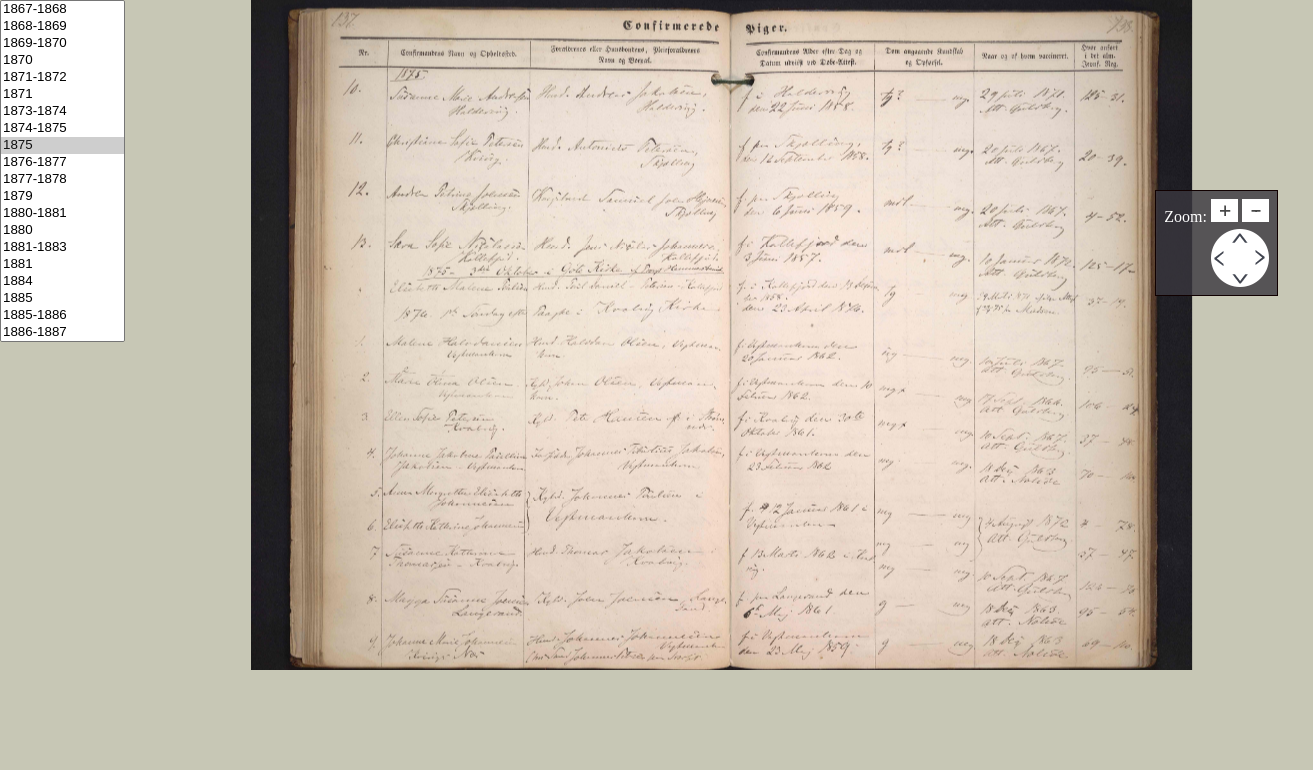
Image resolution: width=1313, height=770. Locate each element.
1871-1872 (62, 77)
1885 (62, 298)
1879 (62, 196)
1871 (62, 94)
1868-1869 (62, 26)
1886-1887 (62, 332)
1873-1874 (62, 111)
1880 (62, 230)
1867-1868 (62, 9)
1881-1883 (62, 247)
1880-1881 (62, 213)
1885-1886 (62, 315)
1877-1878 (62, 179)
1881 (62, 264)
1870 (62, 60)
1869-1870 (62, 43)
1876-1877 (62, 162)
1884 (62, 281)
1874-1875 (62, 128)
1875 (62, 145)
